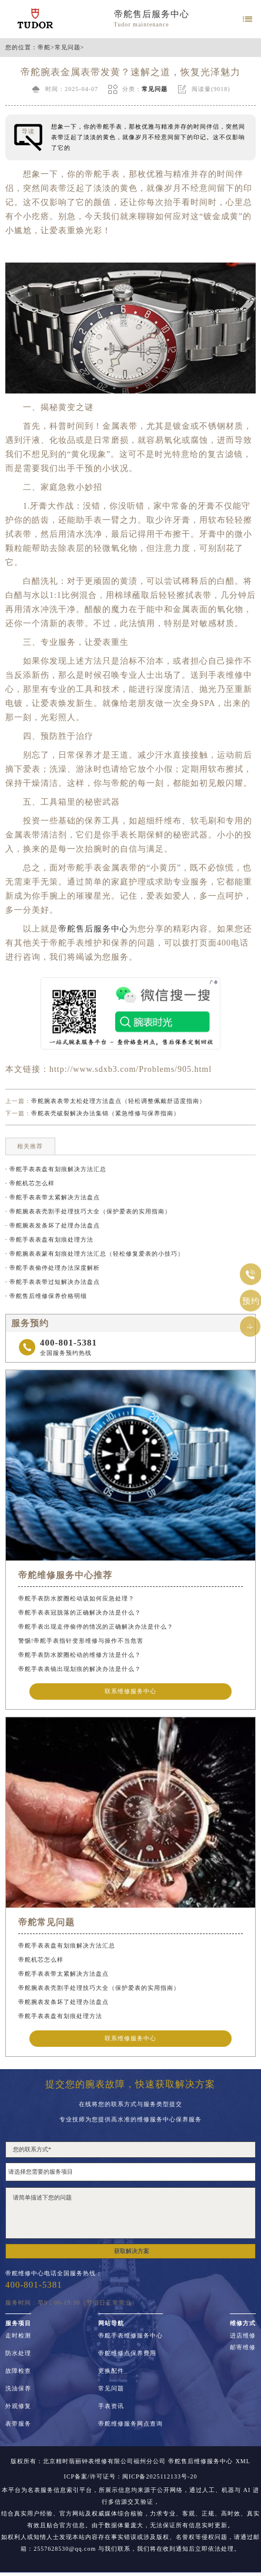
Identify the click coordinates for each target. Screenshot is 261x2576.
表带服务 (18, 2424)
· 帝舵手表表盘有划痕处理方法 (49, 1239)
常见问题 (68, 48)
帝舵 (44, 48)
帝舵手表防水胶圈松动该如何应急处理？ (76, 1598)
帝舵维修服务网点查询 (130, 2424)
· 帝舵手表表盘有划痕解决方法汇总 (55, 1169)
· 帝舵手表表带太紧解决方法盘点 (52, 1197)
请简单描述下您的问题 (130, 2213)
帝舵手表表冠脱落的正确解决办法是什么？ (79, 1612)
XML (243, 2461)
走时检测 (18, 2336)
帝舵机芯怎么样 (40, 1959)
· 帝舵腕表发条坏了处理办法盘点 (52, 1225)
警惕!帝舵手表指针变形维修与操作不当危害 (80, 1640)
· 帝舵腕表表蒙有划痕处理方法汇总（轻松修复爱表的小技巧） (94, 1253)
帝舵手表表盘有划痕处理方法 (60, 2016)
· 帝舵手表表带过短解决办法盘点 (52, 1282)
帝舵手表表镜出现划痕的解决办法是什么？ (79, 1669)
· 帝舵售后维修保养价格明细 (46, 1296)
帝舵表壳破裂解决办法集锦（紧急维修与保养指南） (105, 1113)
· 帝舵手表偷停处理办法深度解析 (52, 1268)
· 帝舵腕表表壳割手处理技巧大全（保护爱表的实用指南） (88, 1211)
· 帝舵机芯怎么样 (30, 1183)
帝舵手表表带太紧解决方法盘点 (63, 1973)
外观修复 (18, 2406)
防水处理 (18, 2353)
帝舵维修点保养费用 (127, 2353)
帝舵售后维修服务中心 (200, 2461)
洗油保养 (18, 2389)
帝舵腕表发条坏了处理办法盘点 (63, 2002)
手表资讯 (111, 2406)
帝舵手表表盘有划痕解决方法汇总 (66, 1945)
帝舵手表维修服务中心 (130, 2336)
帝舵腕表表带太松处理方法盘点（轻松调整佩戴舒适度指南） (118, 1101)
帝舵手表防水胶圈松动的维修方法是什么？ (79, 1655)
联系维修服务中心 (130, 1691)
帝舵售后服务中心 (151, 14)
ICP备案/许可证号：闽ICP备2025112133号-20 (131, 2477)
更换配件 (111, 2371)
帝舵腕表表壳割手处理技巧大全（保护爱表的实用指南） (99, 1988)
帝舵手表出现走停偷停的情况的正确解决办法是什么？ (95, 1626)
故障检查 (18, 2371)
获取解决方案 (131, 2251)
